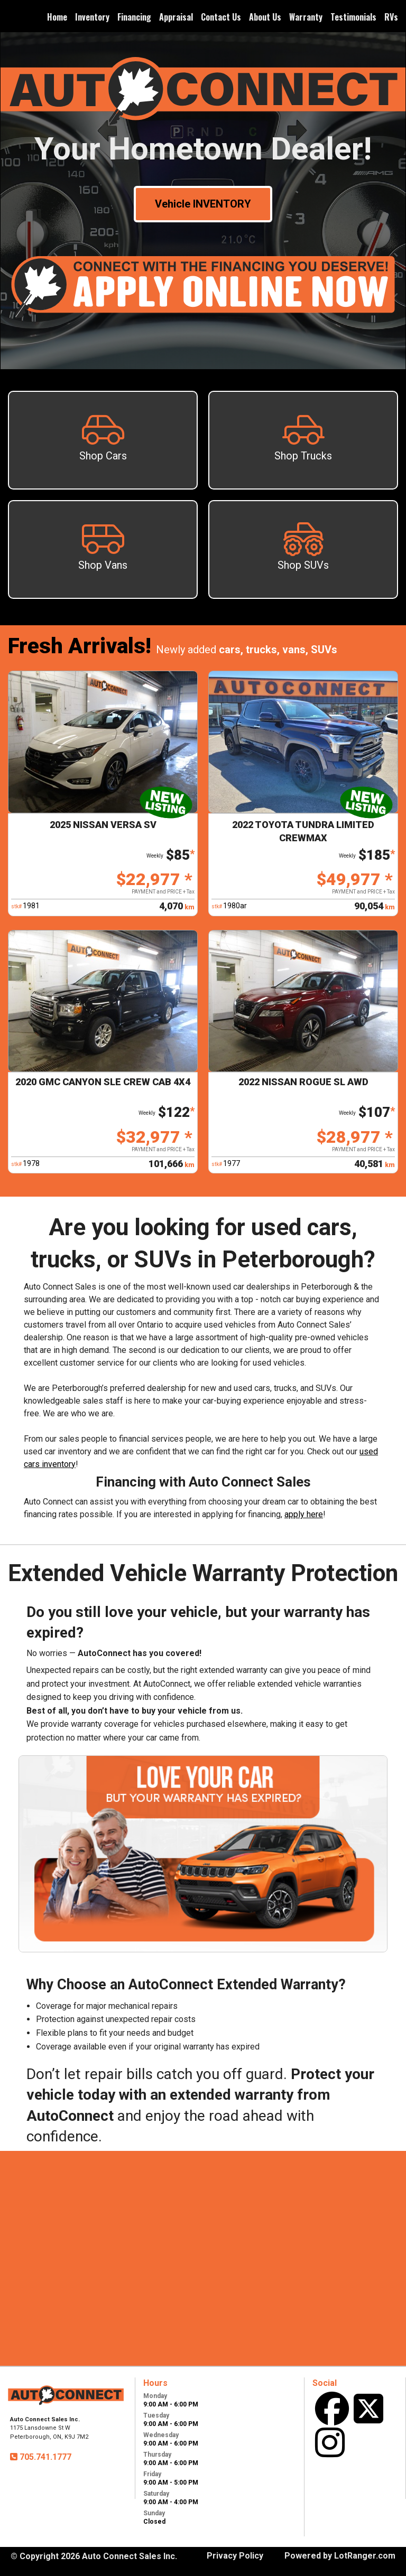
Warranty (305, 17)
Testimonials (353, 17)
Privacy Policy (235, 2556)
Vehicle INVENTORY (203, 204)
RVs (391, 17)
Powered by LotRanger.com (339, 2556)
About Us (265, 17)
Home (57, 17)
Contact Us (221, 17)
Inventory (92, 17)
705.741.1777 (44, 2457)
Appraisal (176, 17)
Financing (134, 17)
